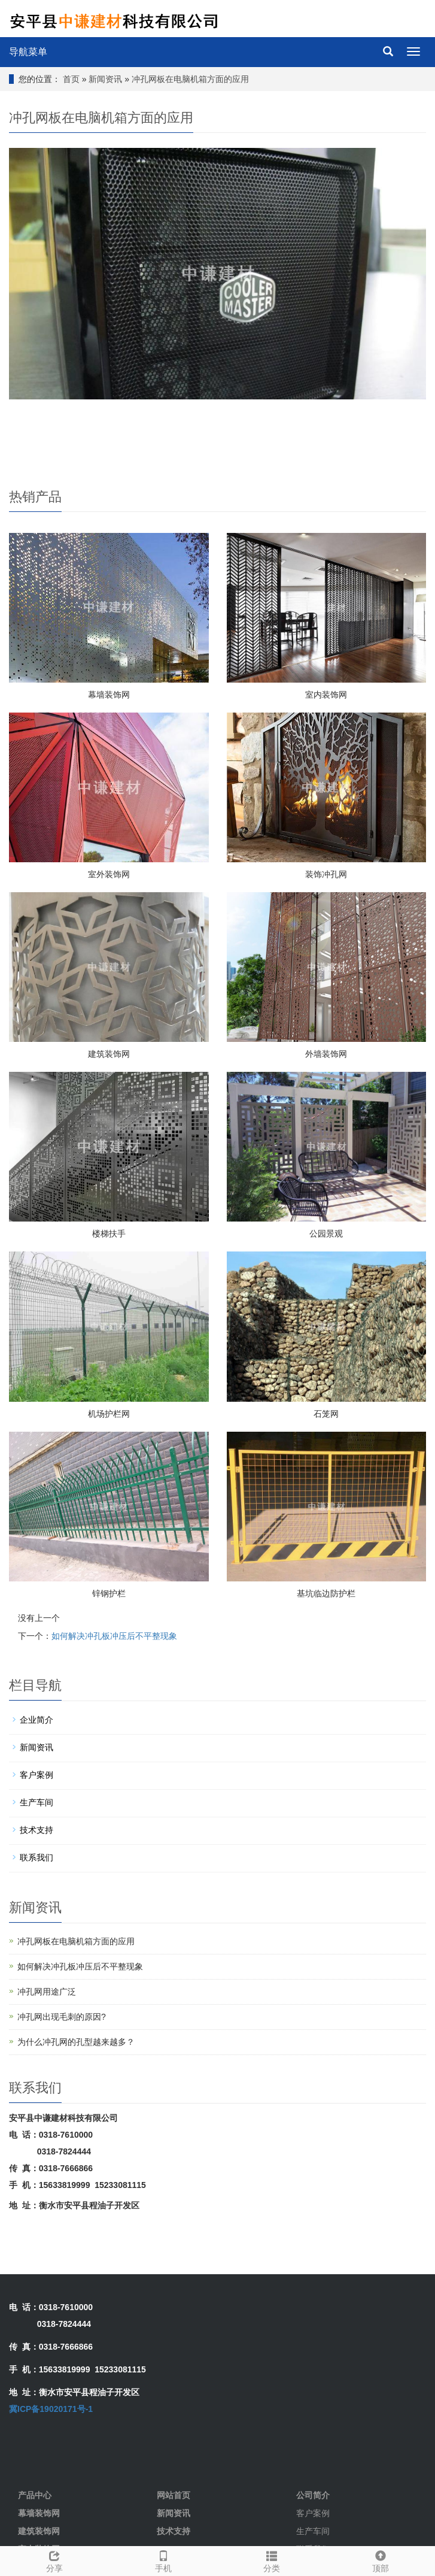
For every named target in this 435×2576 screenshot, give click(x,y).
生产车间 (36, 1802)
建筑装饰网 (109, 1054)
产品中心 (34, 2495)
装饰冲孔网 (326, 874)
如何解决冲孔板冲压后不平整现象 (114, 1636)
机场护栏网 (109, 1414)
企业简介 (36, 1720)
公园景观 (326, 1233)
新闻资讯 (105, 79)
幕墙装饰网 (109, 694)
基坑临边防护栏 (326, 1593)
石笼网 (326, 1414)
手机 (163, 2560)
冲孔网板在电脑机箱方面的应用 (190, 79)
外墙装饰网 (326, 1054)
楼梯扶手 (109, 1233)
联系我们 (36, 1857)
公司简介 (313, 2495)
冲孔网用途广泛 (46, 1991)
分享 (54, 2560)
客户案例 (36, 1775)
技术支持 (36, 1830)
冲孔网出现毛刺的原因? (61, 2017)
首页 (71, 79)
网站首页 (173, 2495)
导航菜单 (28, 52)
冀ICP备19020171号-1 (51, 2409)
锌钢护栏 (109, 1593)
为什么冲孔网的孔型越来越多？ (76, 2042)
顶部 (380, 2560)
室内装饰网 (326, 694)
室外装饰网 (109, 874)
